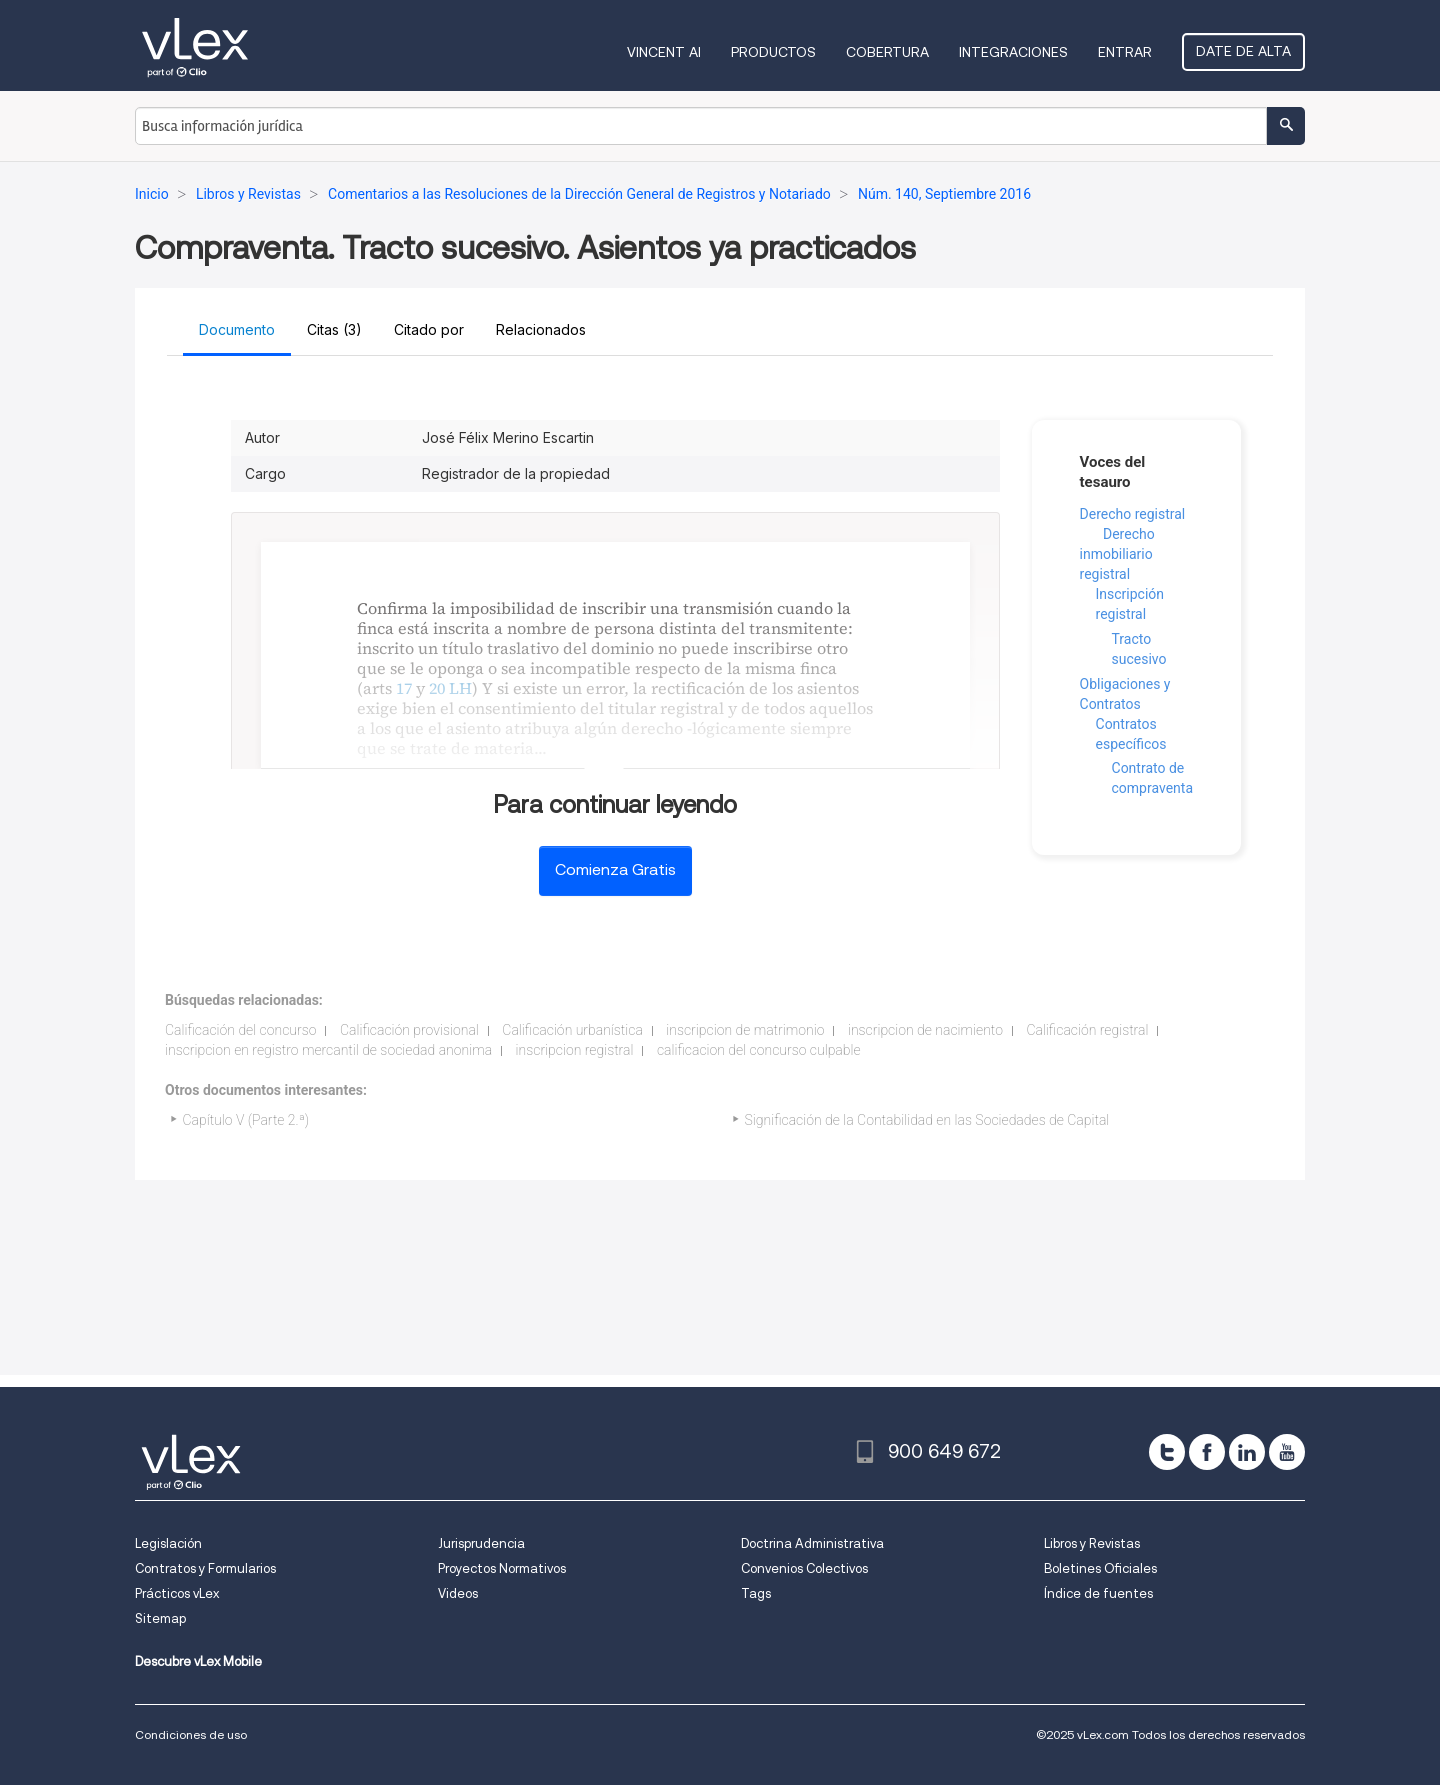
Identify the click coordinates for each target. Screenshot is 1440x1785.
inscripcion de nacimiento (925, 1030)
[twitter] (1167, 1452)
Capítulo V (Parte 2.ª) (246, 1120)
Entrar (1125, 52)
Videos (458, 1593)
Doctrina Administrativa (812, 1543)
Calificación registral (1087, 1030)
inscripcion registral (575, 1050)
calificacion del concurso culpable (759, 1050)
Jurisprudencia (481, 1543)
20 (437, 688)
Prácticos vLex (177, 1593)
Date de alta (1243, 51)
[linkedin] (1247, 1452)
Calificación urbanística (572, 1030)
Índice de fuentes (1098, 1593)
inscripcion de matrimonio (745, 1030)
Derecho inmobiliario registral (1117, 554)
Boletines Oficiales (1100, 1568)
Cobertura (887, 52)
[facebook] (1207, 1452)
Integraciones (1013, 52)
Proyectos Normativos (502, 1568)
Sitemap (160, 1618)
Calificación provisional (409, 1030)
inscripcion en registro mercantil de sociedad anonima (328, 1050)
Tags (756, 1593)
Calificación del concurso (240, 1030)
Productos (773, 52)
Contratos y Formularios (205, 1568)
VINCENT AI (664, 52)
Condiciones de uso (191, 1734)
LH (460, 688)
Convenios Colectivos (804, 1568)
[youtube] (1287, 1452)
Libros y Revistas (1092, 1543)
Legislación (168, 1543)
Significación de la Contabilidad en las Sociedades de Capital (927, 1120)
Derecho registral (1133, 514)
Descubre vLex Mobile (198, 1661)
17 (404, 688)
